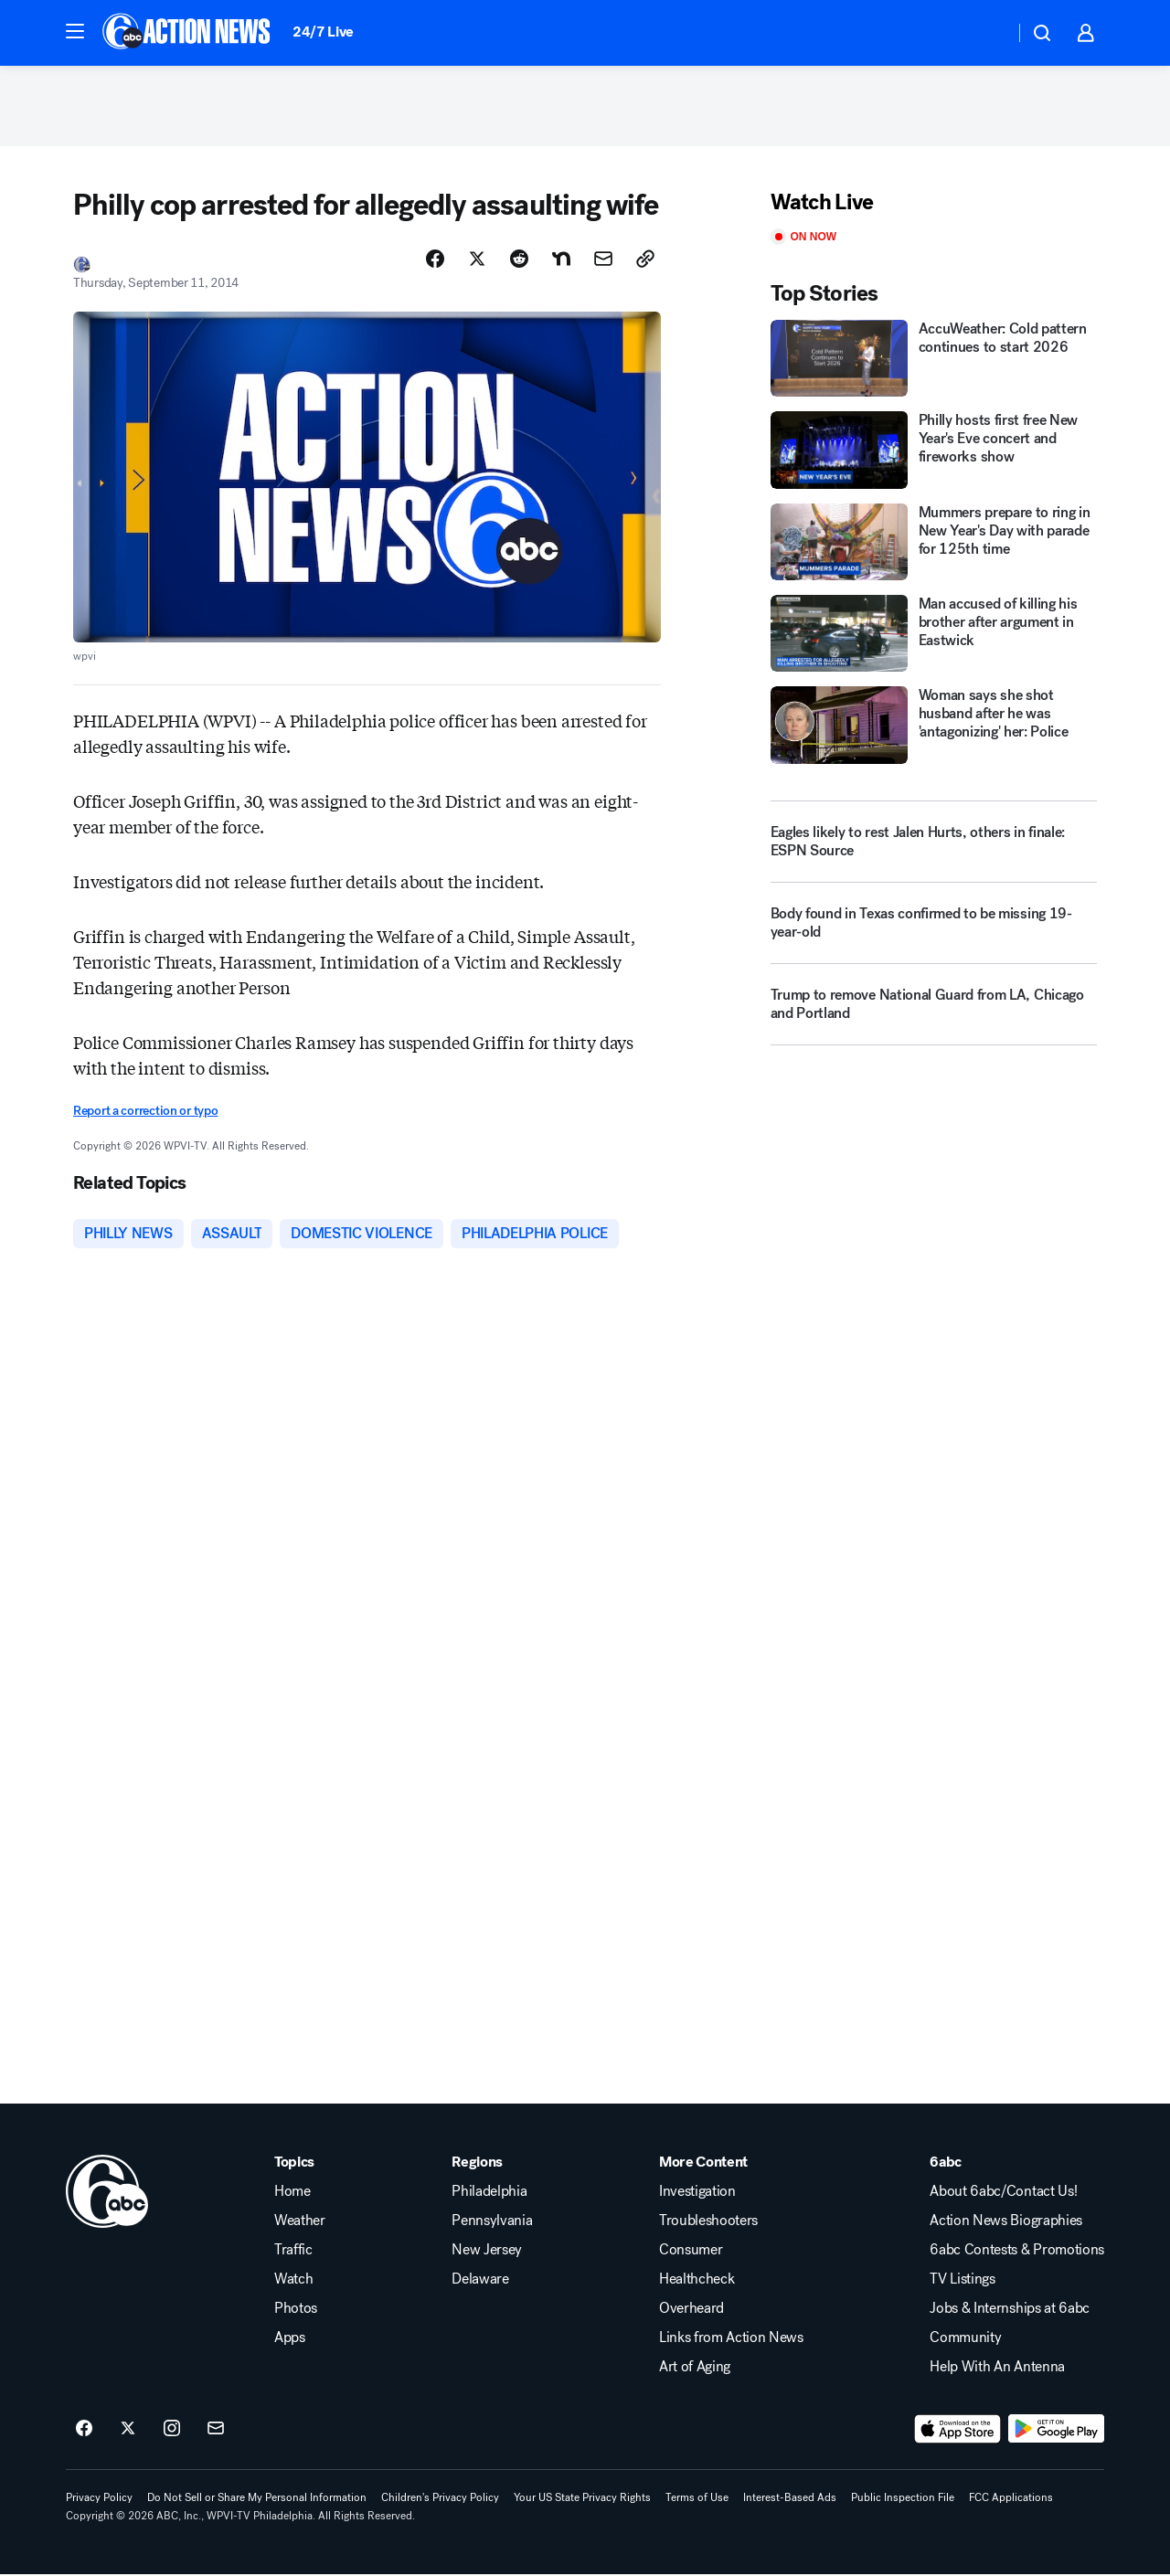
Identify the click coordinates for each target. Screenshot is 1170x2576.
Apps (289, 2339)
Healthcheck (696, 2281)
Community (965, 2339)
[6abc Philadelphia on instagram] (172, 2430)
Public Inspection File (902, 2499)
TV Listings (962, 2281)
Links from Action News (731, 2339)
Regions (477, 2164)
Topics (294, 2164)
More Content (703, 2164)
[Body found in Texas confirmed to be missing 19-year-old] (934, 932)
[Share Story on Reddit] (519, 260)
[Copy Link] (645, 260)
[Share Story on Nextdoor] (561, 260)
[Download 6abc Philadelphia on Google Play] (1056, 2430)
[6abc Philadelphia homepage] (187, 33)
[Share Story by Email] (603, 260)
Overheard (691, 2310)
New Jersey (487, 2251)
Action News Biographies (1006, 2222)
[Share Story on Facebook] (435, 260)
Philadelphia (489, 2193)
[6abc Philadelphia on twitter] (128, 2430)
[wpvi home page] (107, 2193)
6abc (946, 2164)
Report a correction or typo (145, 1112)
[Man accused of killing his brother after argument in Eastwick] (934, 635)
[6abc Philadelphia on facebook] (84, 2430)
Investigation (697, 2193)
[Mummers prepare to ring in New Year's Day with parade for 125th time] (934, 543)
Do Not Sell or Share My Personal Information (257, 2499)
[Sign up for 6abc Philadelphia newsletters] (215, 2430)
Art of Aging (694, 2368)
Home (292, 2193)
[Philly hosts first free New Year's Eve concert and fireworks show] (934, 451)
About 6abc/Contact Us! (1003, 2193)
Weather (299, 2222)
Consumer (690, 2251)
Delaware (480, 2281)
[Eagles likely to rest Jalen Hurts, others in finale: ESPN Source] (934, 843)
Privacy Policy (99, 2499)
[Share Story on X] (477, 260)
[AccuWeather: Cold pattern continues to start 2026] (934, 360)
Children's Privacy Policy (440, 2499)
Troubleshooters (708, 2222)
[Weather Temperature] (986, 33)
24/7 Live (323, 31)
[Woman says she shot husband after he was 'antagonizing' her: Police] (934, 727)
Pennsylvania (492, 2222)
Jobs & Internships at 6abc (1010, 2310)
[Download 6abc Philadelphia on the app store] (958, 2430)
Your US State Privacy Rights (582, 2499)
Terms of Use (697, 2499)
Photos (295, 2310)
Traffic (293, 2251)
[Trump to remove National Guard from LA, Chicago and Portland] (934, 1013)
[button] (75, 31)
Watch (293, 2281)
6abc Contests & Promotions (1017, 2251)
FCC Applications (1011, 2499)
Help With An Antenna (997, 2368)
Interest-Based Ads (789, 2499)
